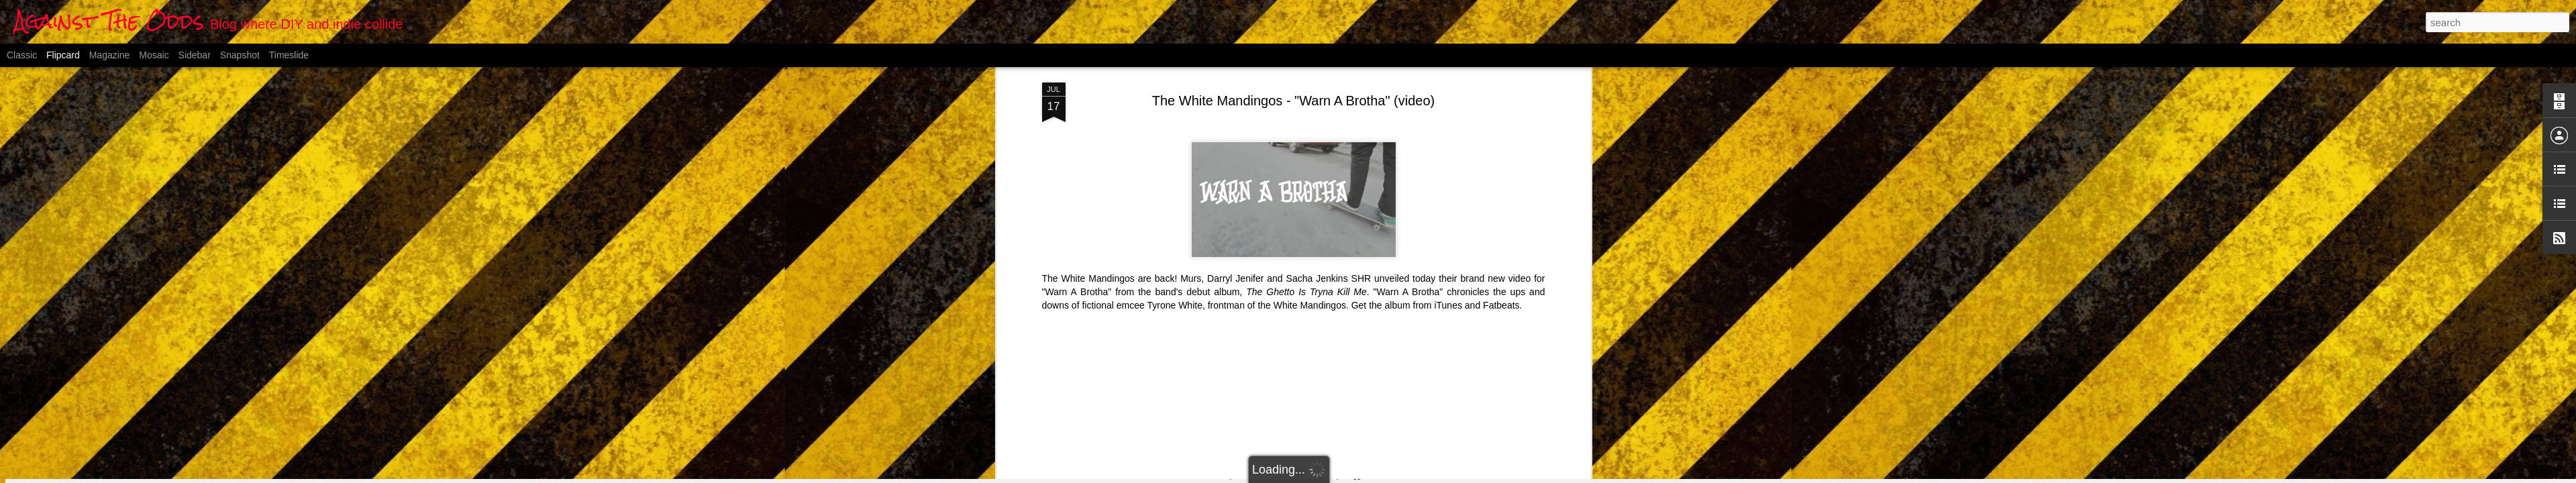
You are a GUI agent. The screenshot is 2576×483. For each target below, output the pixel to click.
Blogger (1354, 476)
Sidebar (194, 55)
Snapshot (240, 55)
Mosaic (153, 55)
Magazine (109, 55)
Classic (22, 55)
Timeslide (289, 55)
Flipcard (63, 55)
